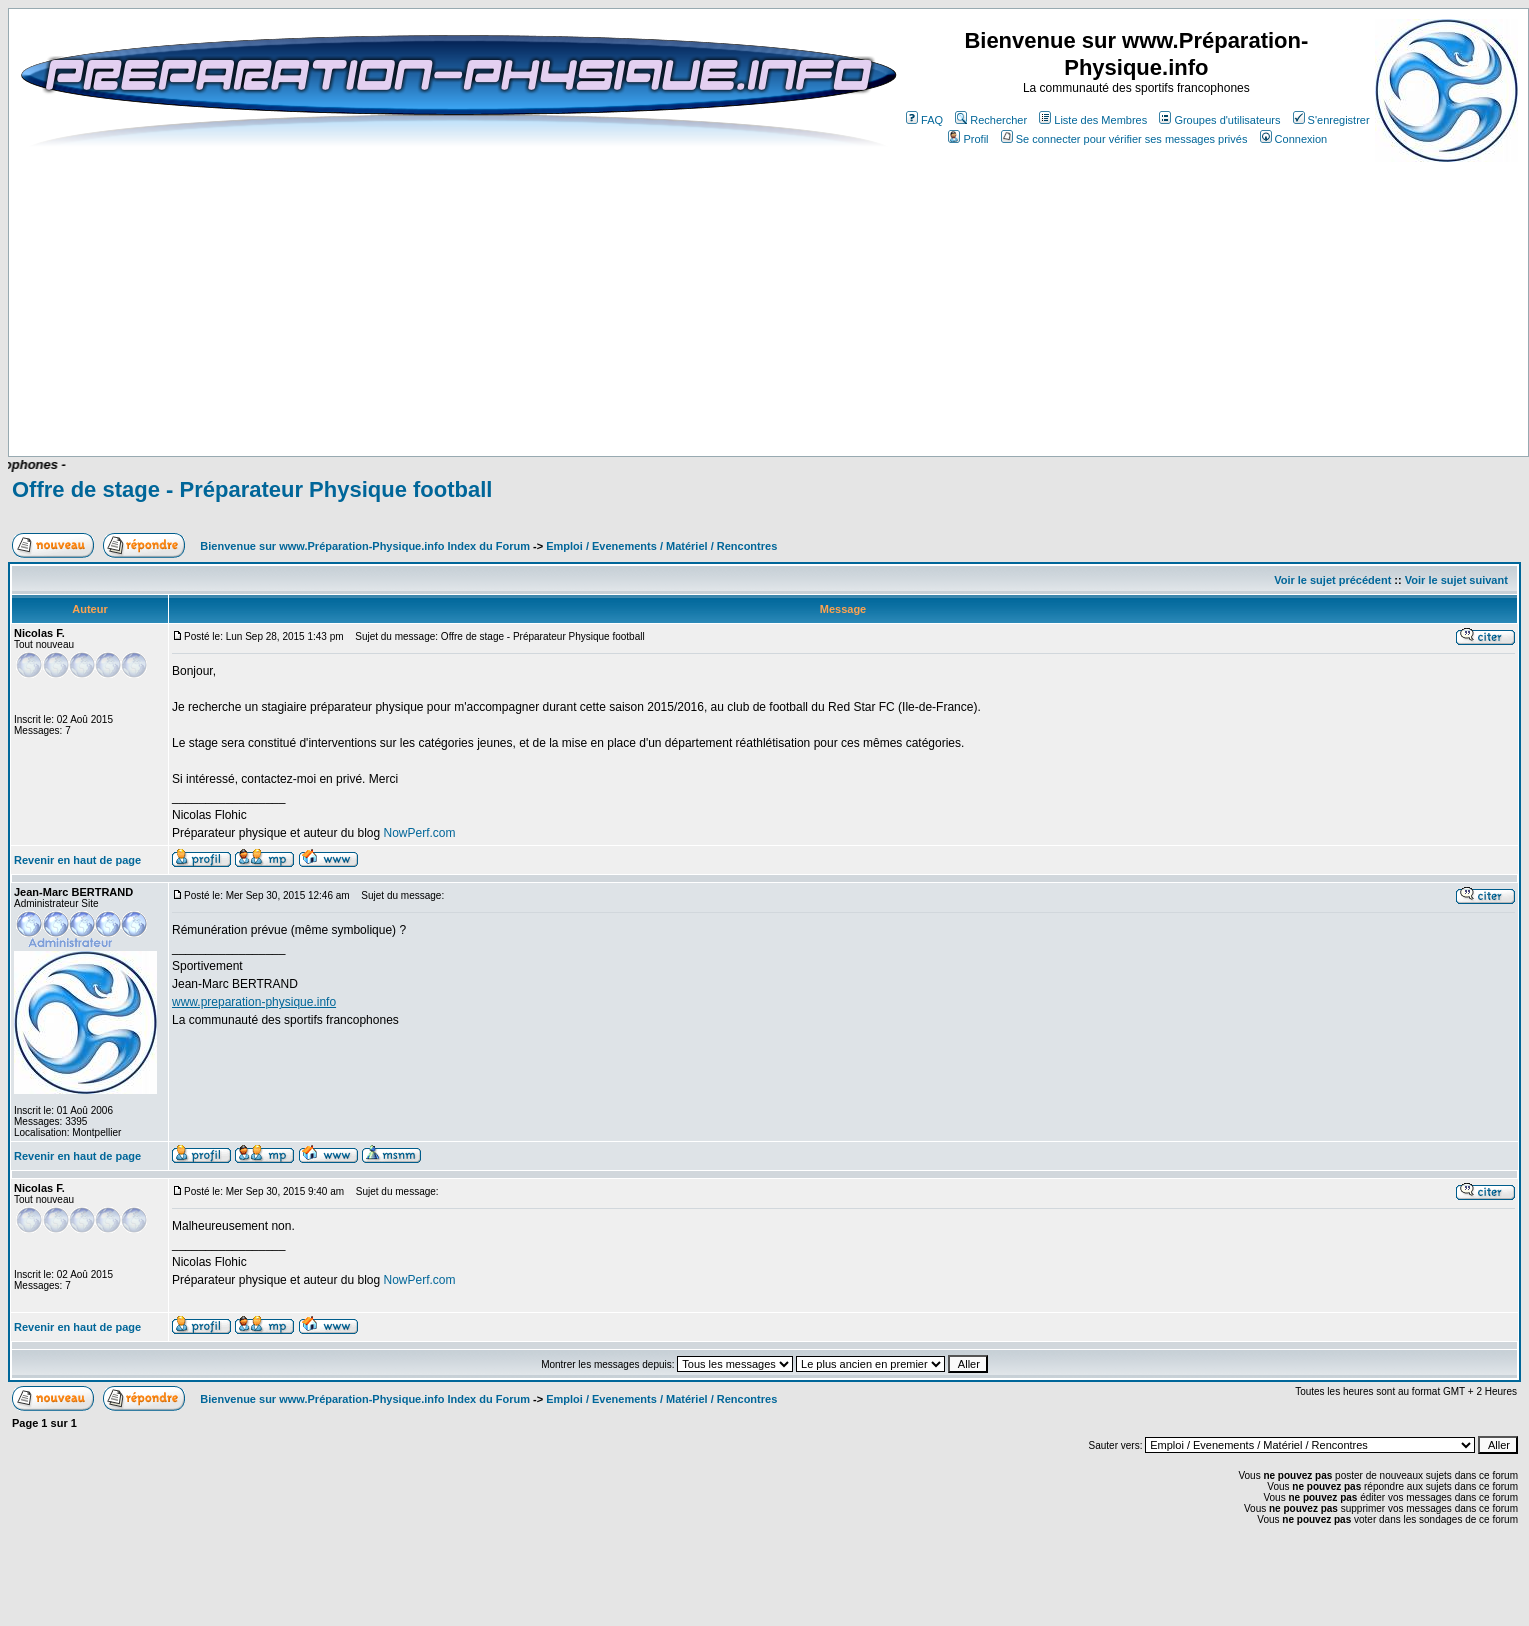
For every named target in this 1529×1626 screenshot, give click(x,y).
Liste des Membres (1093, 120)
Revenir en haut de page (77, 860)
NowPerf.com (419, 833)
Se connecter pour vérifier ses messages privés (1124, 139)
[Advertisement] (512, 397)
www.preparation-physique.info (254, 1002)
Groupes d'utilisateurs (1219, 120)
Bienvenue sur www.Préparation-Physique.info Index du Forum (365, 546)
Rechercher (991, 120)
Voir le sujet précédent (1332, 580)
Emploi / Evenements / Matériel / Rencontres (661, 546)
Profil (968, 139)
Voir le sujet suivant (1456, 580)
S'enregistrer (1331, 120)
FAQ (924, 120)
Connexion (1294, 139)
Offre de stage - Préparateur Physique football (252, 489)
